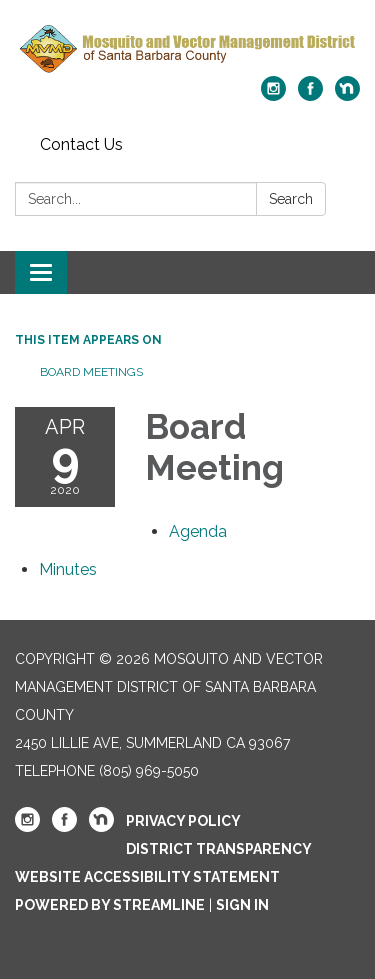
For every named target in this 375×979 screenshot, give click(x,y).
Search (291, 199)
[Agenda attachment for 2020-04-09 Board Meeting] (198, 531)
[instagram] (273, 95)
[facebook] (310, 95)
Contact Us (81, 144)
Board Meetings (91, 372)
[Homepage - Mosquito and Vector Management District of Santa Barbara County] (187, 48)
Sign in (242, 905)
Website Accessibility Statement (147, 877)
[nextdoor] (347, 95)
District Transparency (219, 849)
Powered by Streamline (110, 905)
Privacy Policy (183, 821)
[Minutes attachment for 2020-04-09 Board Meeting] (68, 569)
